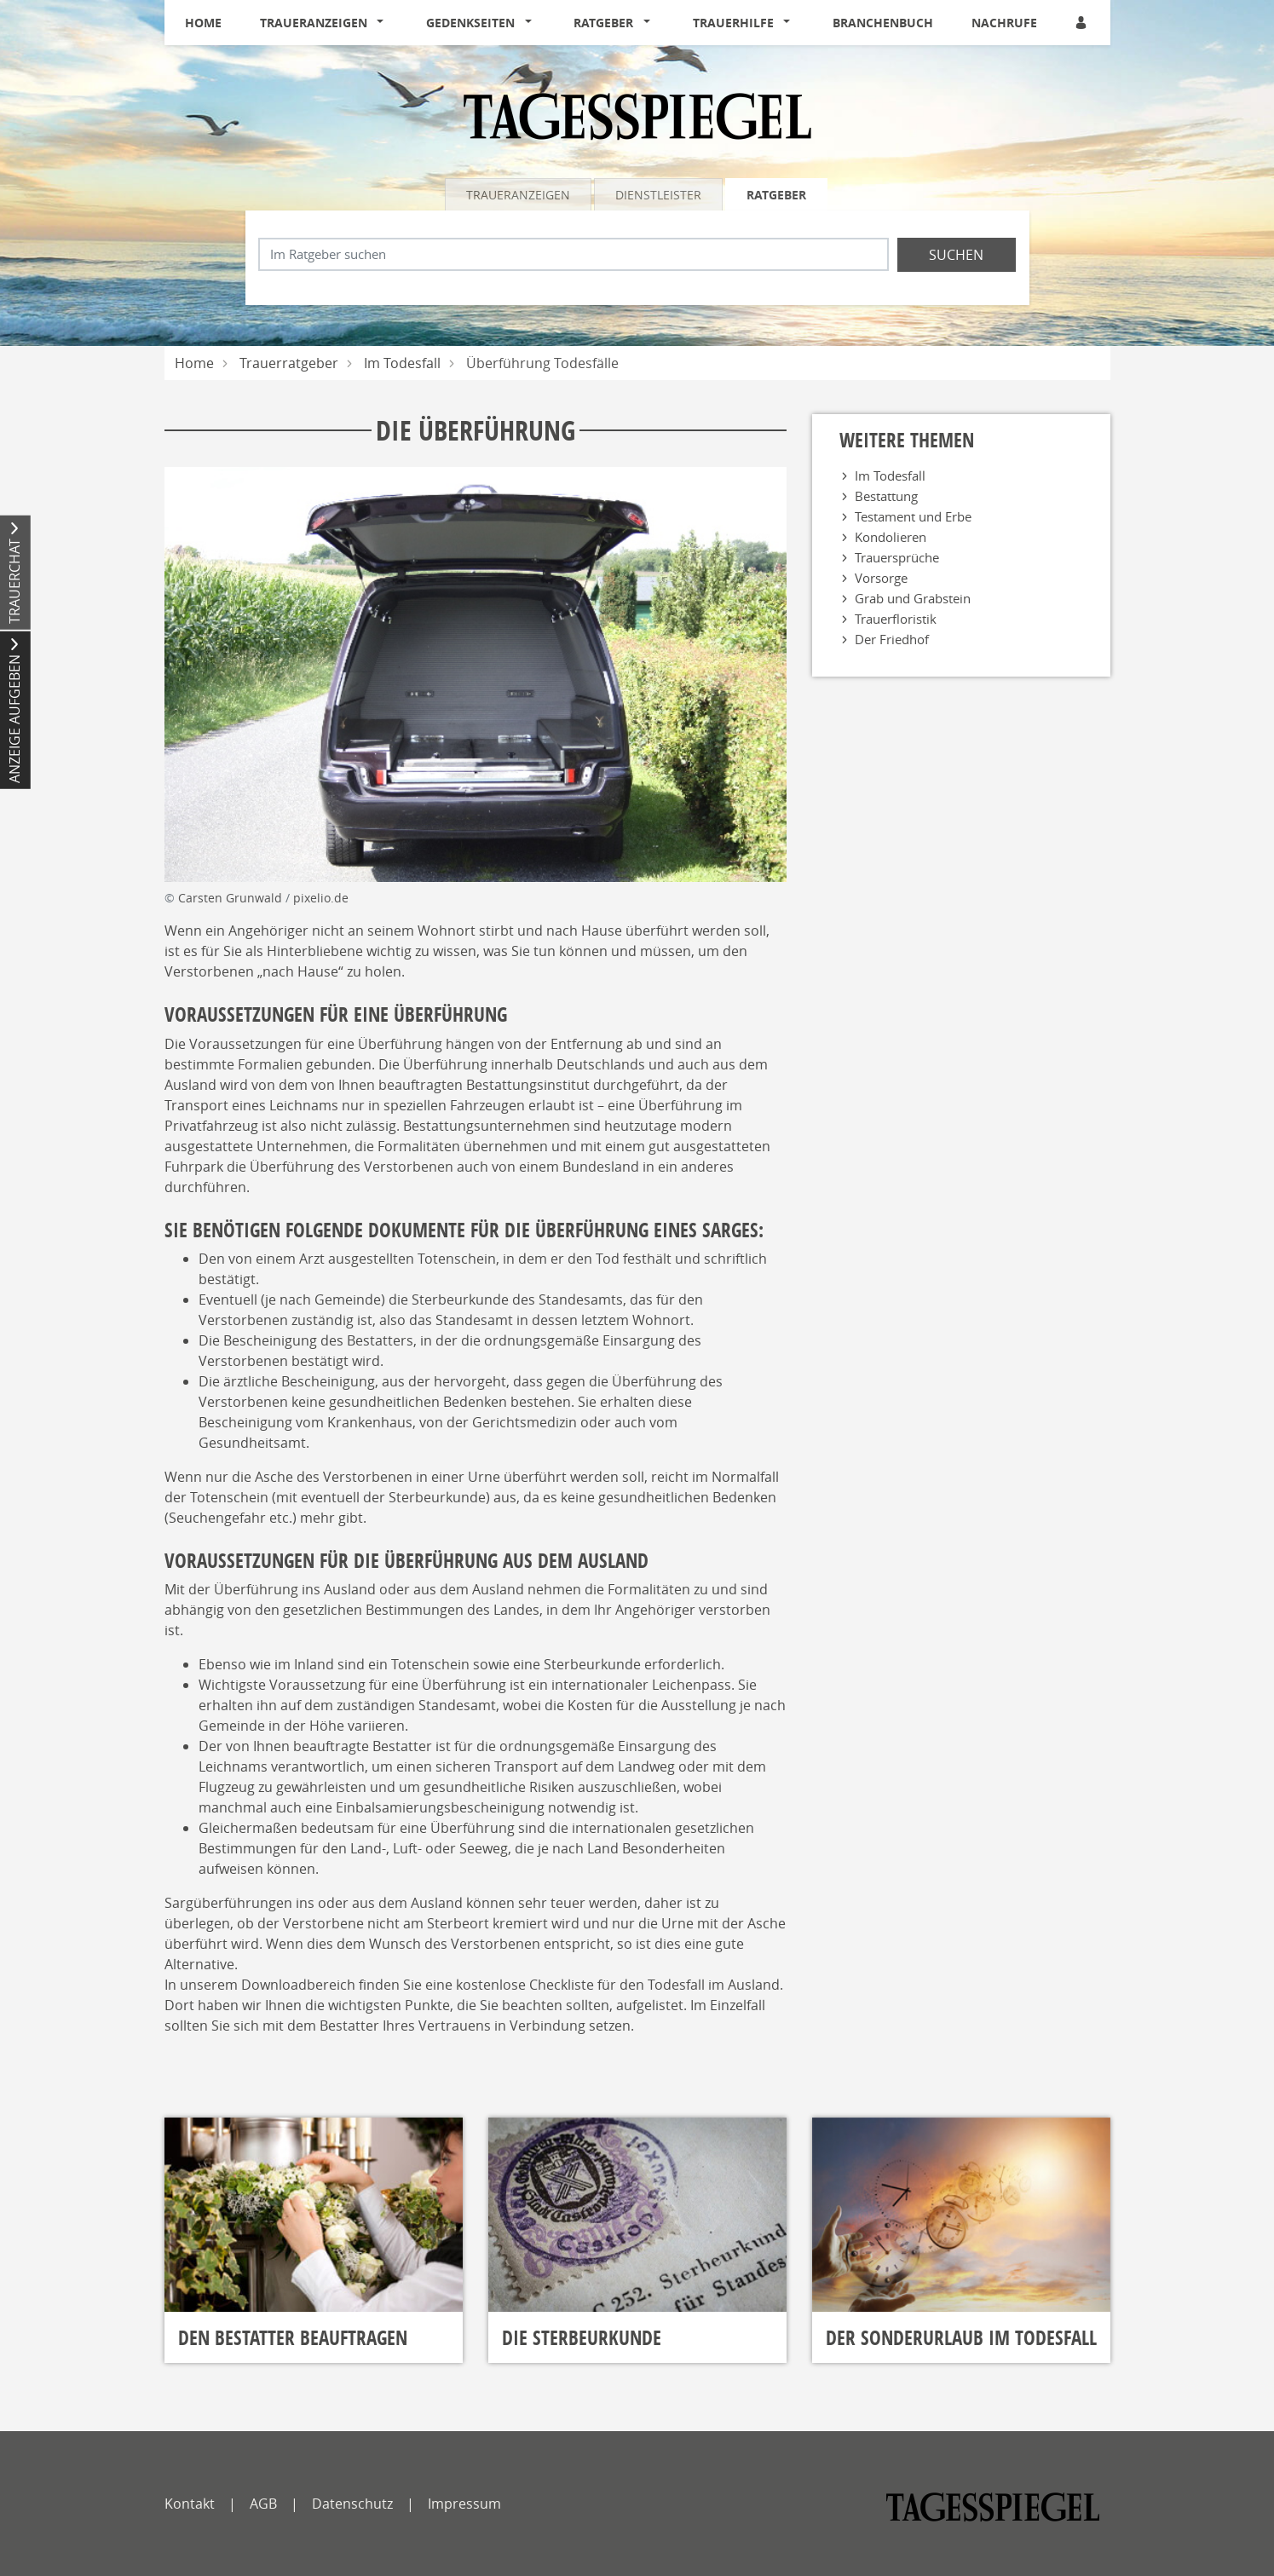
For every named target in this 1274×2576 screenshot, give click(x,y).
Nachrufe (1004, 22)
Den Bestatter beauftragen (292, 2337)
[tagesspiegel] (992, 2507)
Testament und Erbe (913, 516)
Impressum (464, 2503)
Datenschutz (352, 2503)
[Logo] (637, 115)
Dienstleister (658, 195)
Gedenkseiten (470, 22)
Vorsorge (881, 577)
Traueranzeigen (313, 22)
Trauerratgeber (288, 363)
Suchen (956, 254)
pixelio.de (321, 898)
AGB (263, 2503)
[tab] (519, 194)
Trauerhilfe (733, 22)
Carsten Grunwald (231, 898)
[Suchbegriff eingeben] (573, 254)
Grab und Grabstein (913, 598)
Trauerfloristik (896, 618)
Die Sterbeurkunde (581, 2337)
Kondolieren (890, 536)
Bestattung (886, 495)
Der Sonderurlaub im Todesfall (961, 2337)
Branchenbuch (883, 22)
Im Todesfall (402, 363)
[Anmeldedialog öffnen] (1082, 22)
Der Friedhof (892, 639)
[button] (384, 23)
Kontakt (189, 2503)
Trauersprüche (897, 557)
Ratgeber (603, 22)
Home (203, 22)
